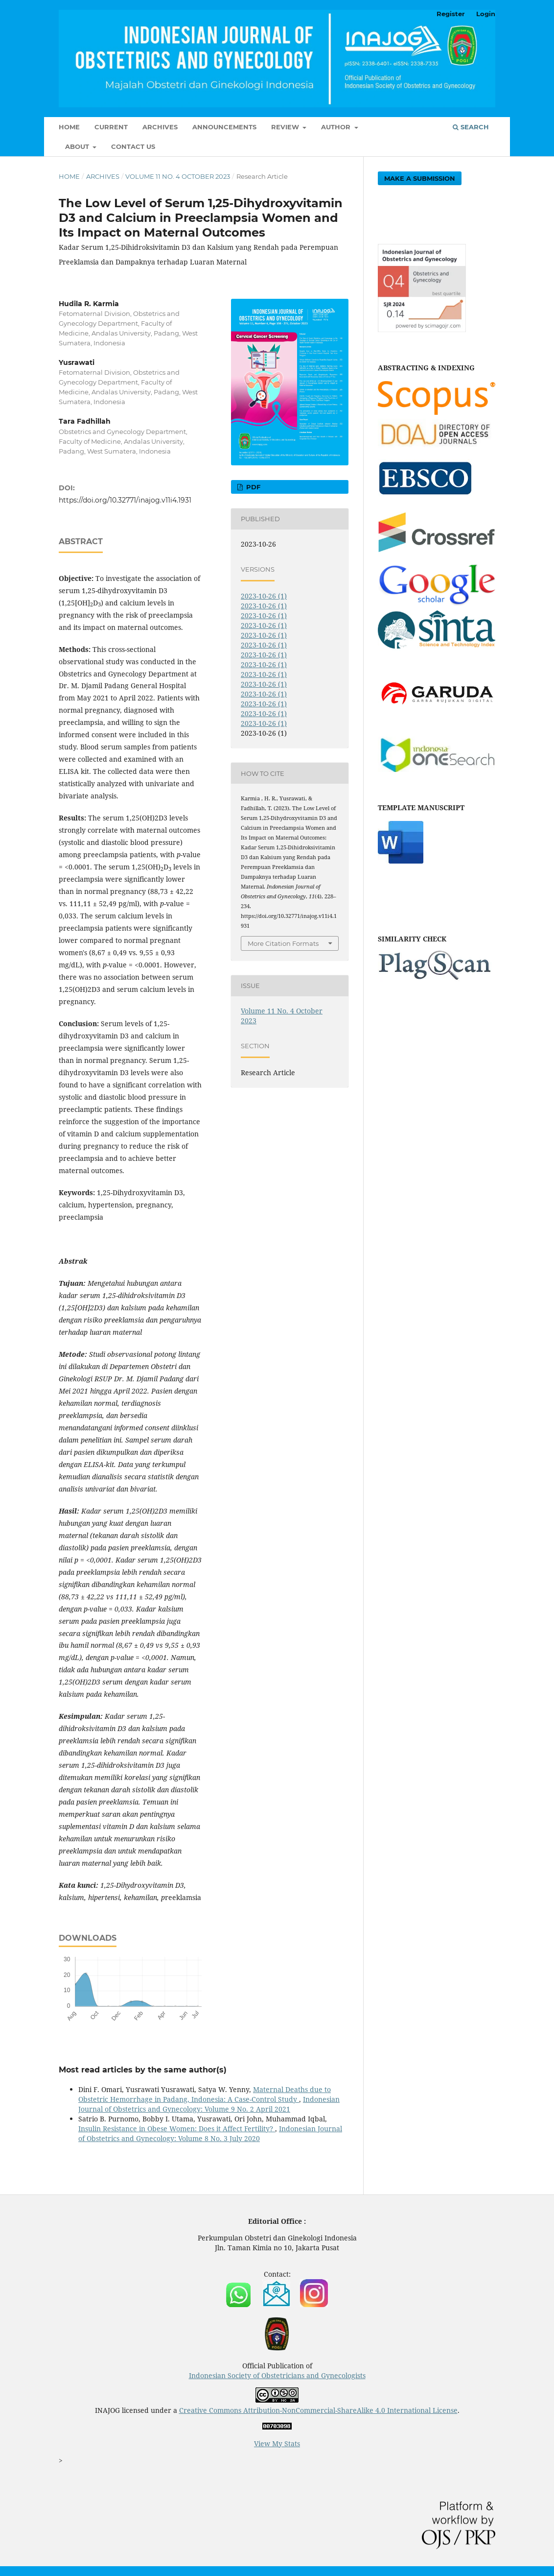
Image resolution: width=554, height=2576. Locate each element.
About (78, 146)
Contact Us (133, 146)
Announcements (224, 127)
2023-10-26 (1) (264, 596)
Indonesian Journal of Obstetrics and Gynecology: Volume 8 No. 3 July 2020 (210, 2133)
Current (111, 127)
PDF (252, 487)
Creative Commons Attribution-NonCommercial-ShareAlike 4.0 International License (318, 2410)
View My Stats (277, 2443)
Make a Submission (419, 178)
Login (485, 14)
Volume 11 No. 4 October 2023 (177, 176)
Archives (160, 127)
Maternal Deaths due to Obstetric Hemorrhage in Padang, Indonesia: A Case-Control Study (204, 2094)
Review (286, 127)
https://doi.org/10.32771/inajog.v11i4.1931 (125, 500)
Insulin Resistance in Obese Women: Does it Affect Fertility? (176, 2128)
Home (69, 127)
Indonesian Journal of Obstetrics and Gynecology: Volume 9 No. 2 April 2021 (209, 2104)
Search (471, 127)
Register (451, 14)
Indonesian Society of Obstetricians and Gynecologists (277, 2375)
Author (336, 127)
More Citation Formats (283, 943)
